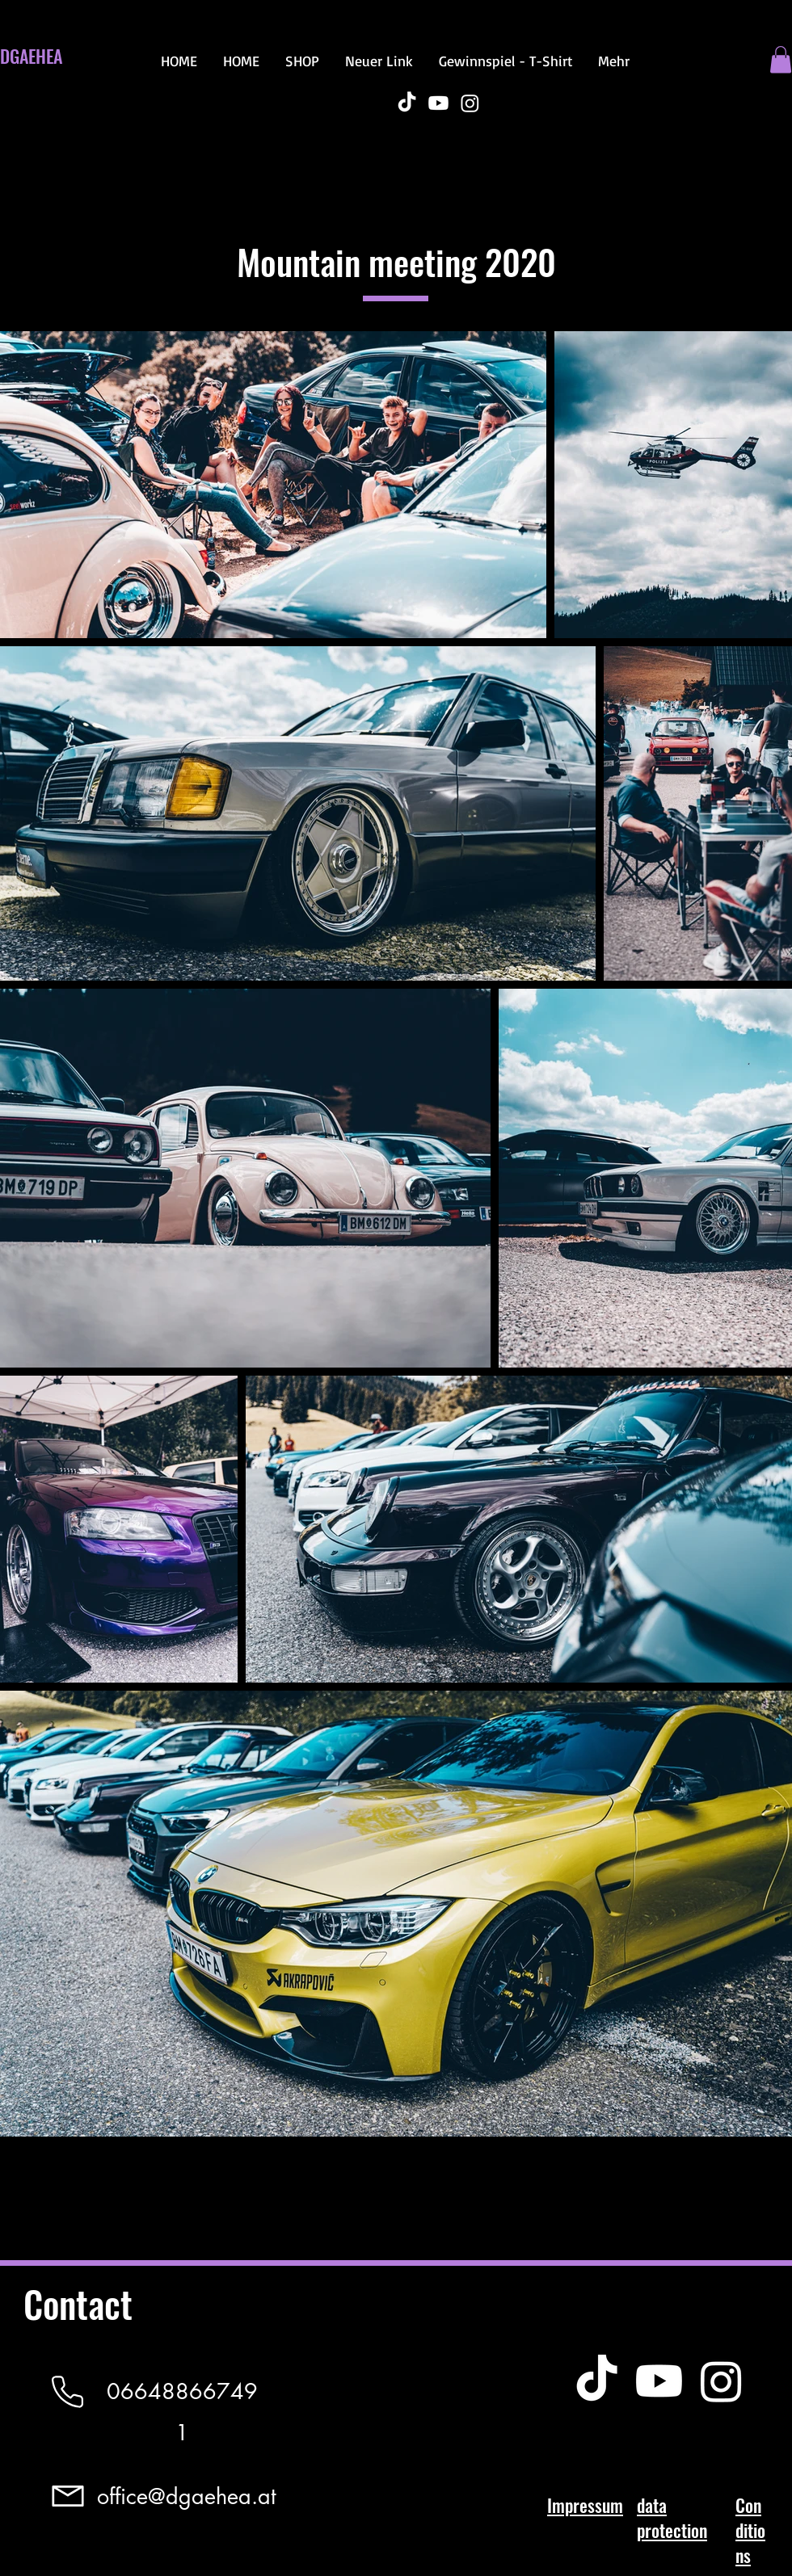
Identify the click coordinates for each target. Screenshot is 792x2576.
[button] (780, 59)
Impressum (585, 2505)
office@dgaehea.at (186, 2496)
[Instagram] (470, 103)
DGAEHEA (31, 56)
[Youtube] (438, 103)
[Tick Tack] (407, 103)
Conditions (750, 2530)
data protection (672, 2517)
